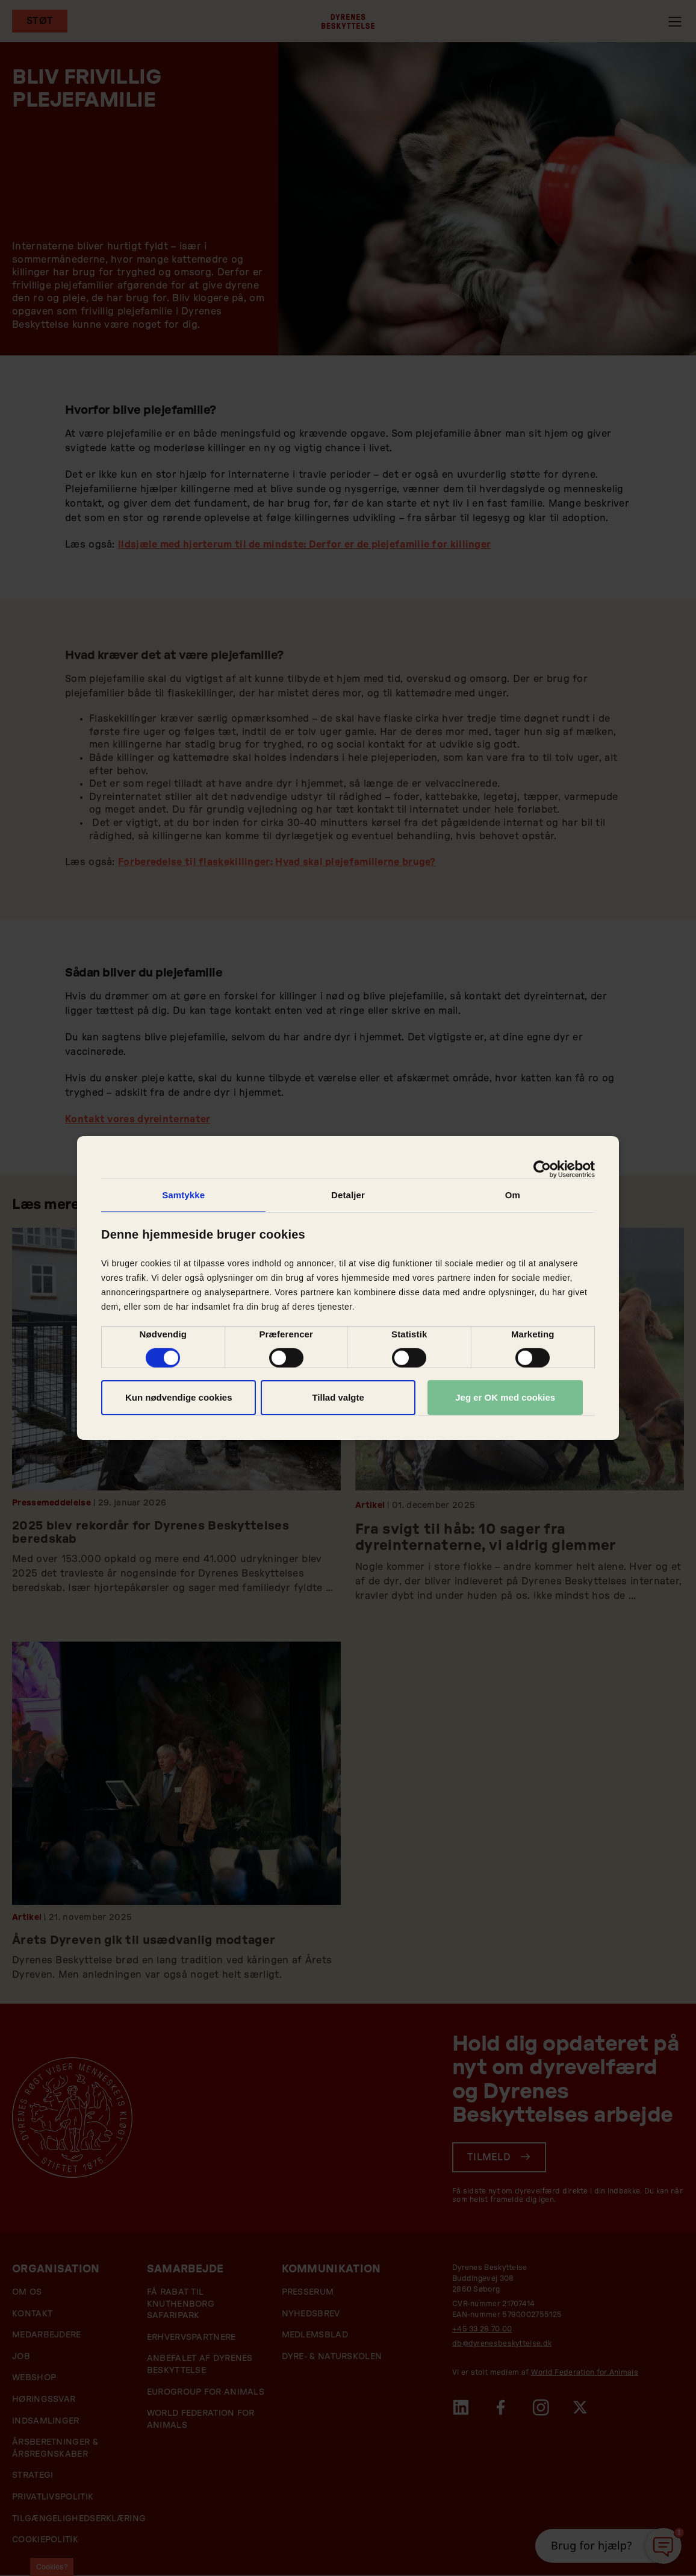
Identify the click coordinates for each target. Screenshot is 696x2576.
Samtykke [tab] (183, 1195)
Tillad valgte (338, 1397)
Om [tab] (512, 1195)
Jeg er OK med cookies (505, 1397)
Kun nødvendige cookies (178, 1397)
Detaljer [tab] (348, 1195)
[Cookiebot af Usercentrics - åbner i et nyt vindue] (542, 1169)
